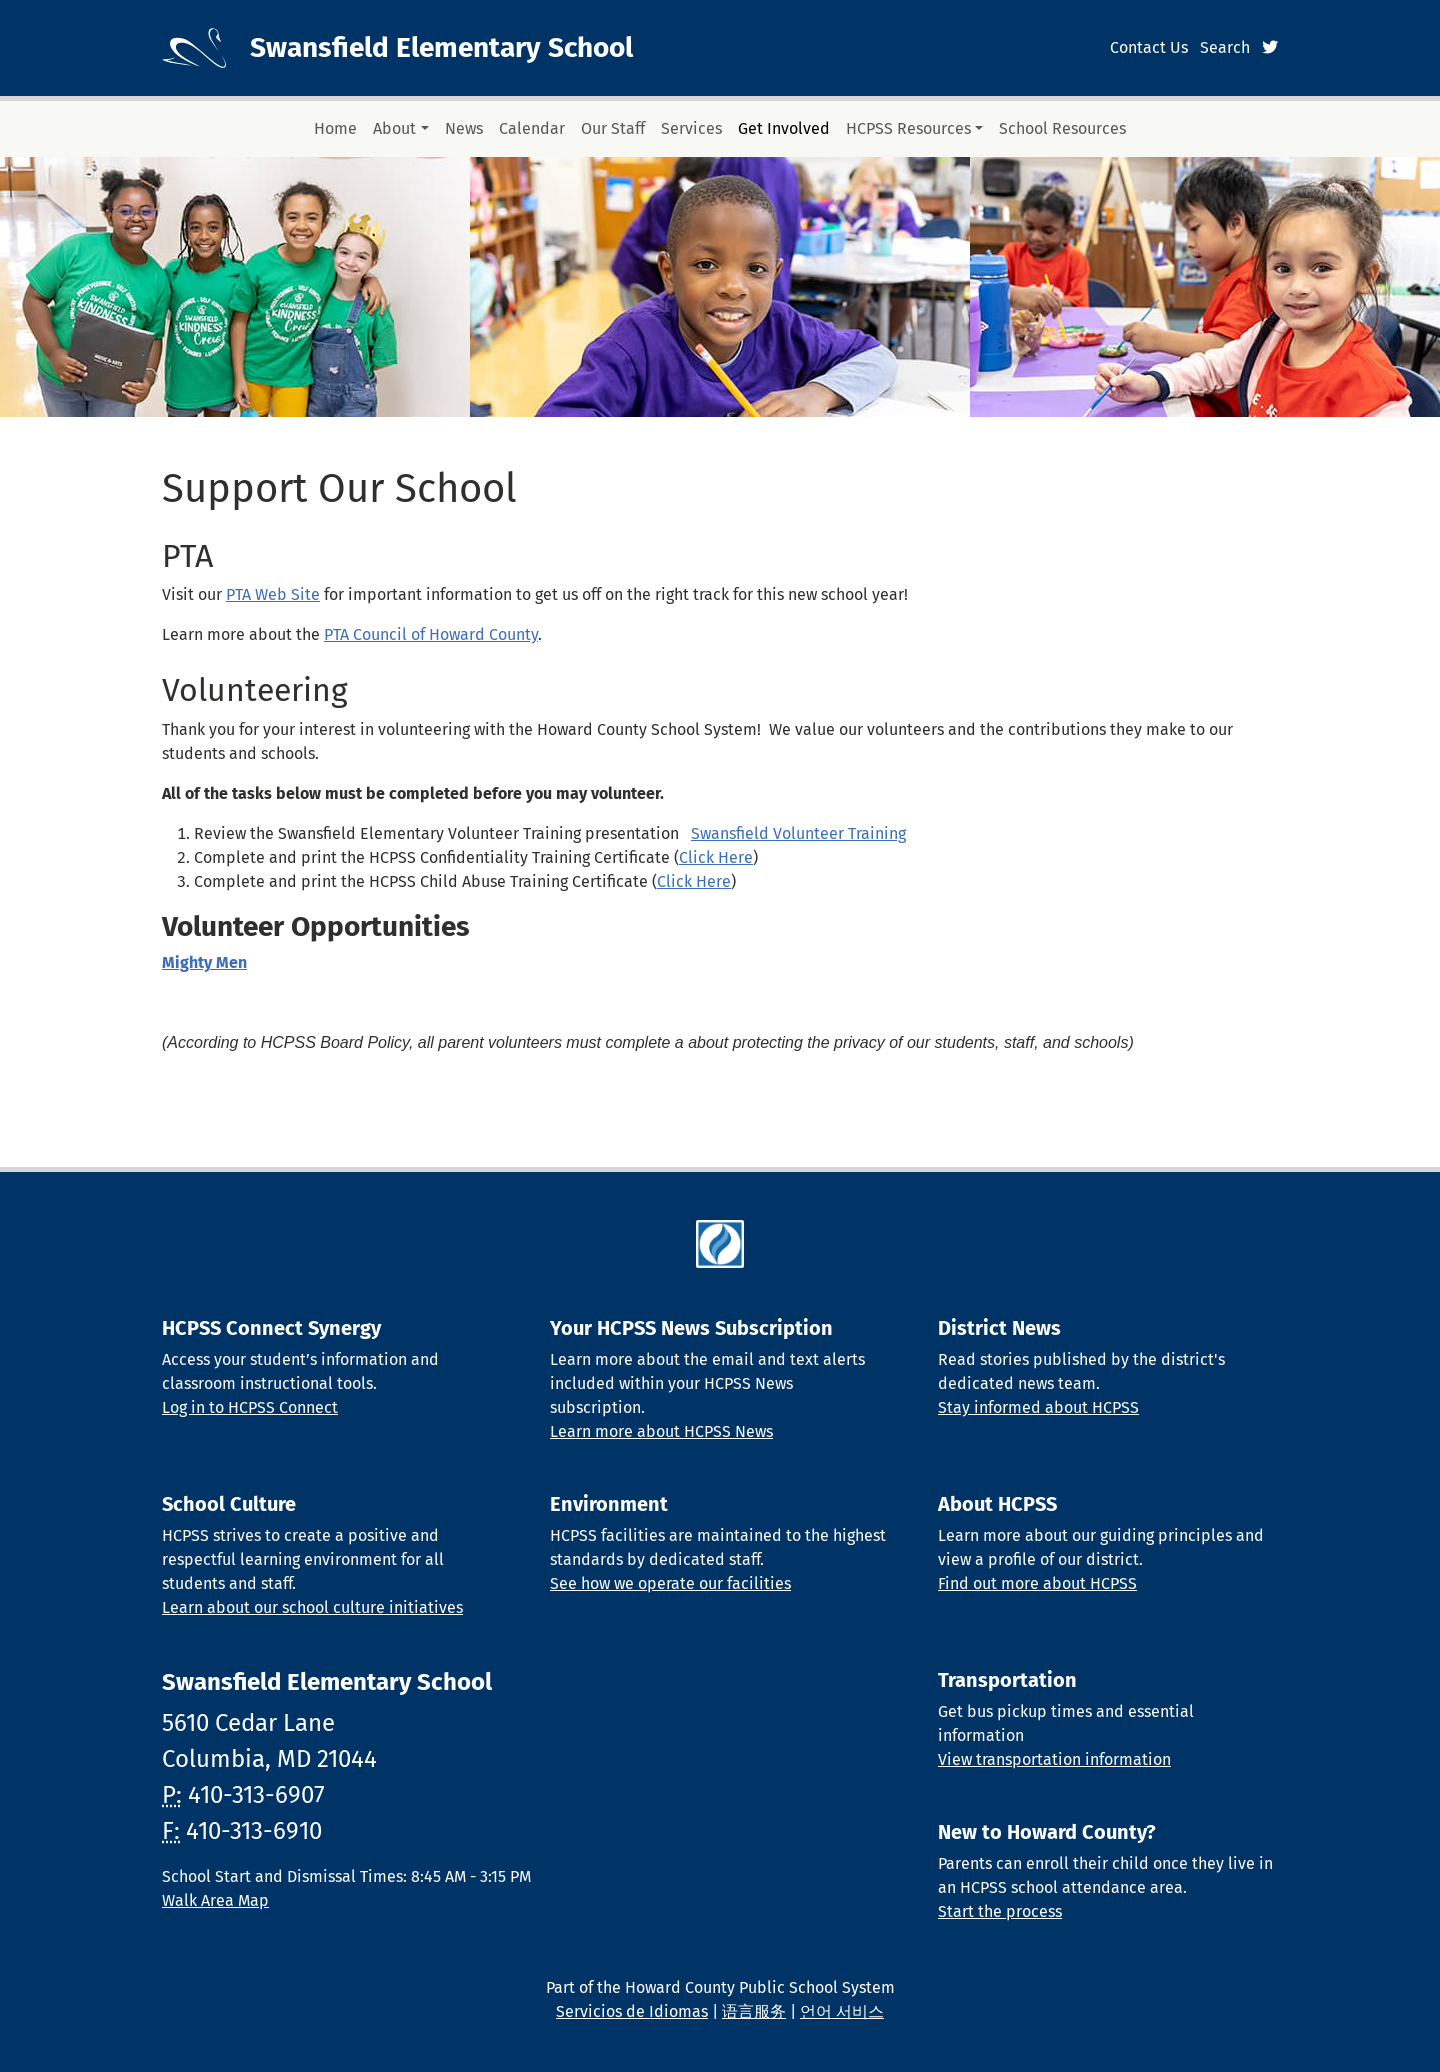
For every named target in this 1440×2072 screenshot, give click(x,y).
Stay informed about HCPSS (1038, 1407)
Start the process (1000, 1911)
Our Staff (613, 128)
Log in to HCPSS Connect (250, 1407)
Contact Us (1149, 47)
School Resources (1062, 128)
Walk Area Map (215, 1900)
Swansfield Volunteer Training (798, 833)
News (464, 128)
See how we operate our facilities (670, 1583)
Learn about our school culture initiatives (312, 1607)
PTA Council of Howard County (431, 634)
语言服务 (754, 2011)
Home (335, 128)
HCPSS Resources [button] (908, 128)
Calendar (532, 128)
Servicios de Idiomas (632, 2011)
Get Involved (784, 128)
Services (691, 128)
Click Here (716, 857)
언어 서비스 (842, 2011)
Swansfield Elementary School (441, 47)
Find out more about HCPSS (1037, 1583)
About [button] (394, 128)
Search (1225, 47)
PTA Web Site (273, 594)
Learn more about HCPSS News (661, 1431)
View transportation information (1054, 1759)
